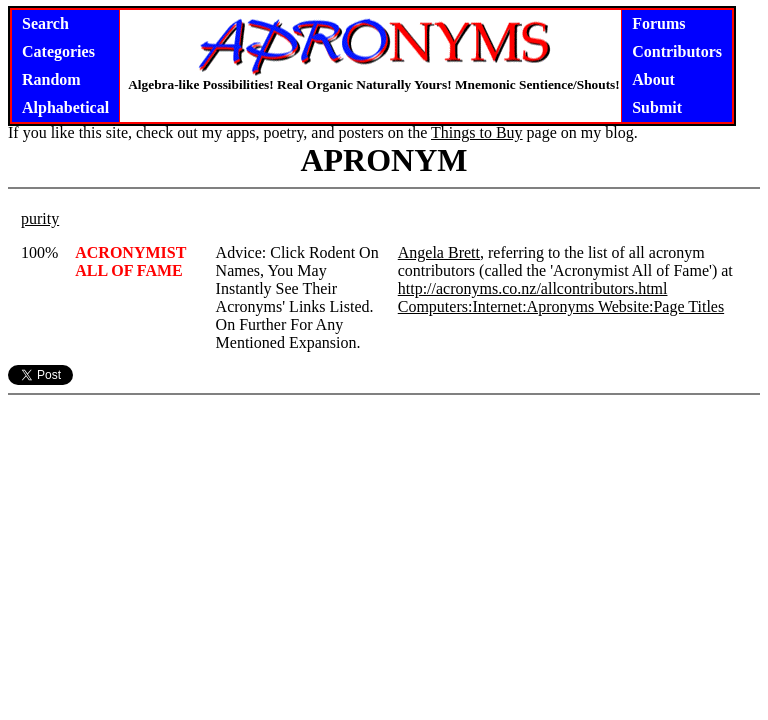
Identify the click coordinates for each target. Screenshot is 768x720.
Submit (657, 107)
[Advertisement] (384, 528)
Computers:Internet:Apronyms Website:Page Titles (561, 306)
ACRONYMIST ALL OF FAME (130, 261)
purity (40, 218)
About (653, 79)
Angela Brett (439, 252)
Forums (658, 23)
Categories (58, 51)
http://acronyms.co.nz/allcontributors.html (533, 288)
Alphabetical (65, 107)
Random (51, 79)
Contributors (677, 51)
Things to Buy (477, 132)
